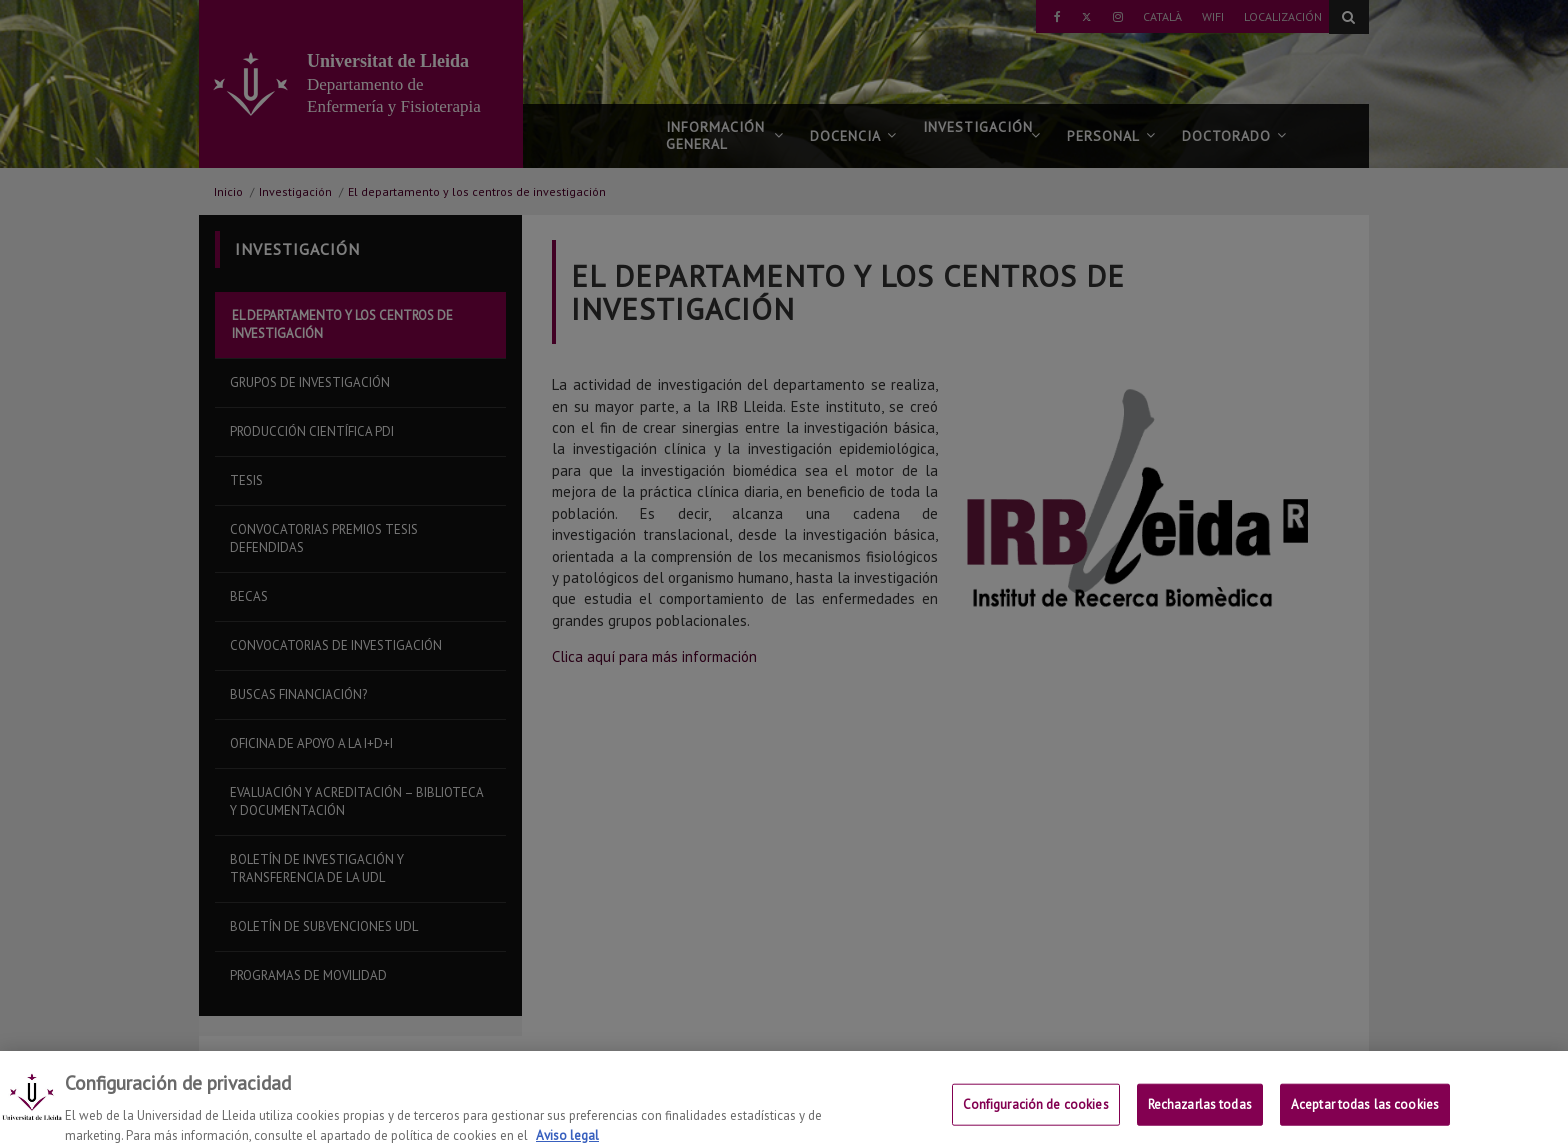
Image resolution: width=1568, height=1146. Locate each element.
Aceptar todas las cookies (1365, 1113)
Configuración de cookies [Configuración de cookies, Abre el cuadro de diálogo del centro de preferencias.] (1036, 1113)
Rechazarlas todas (1200, 1113)
